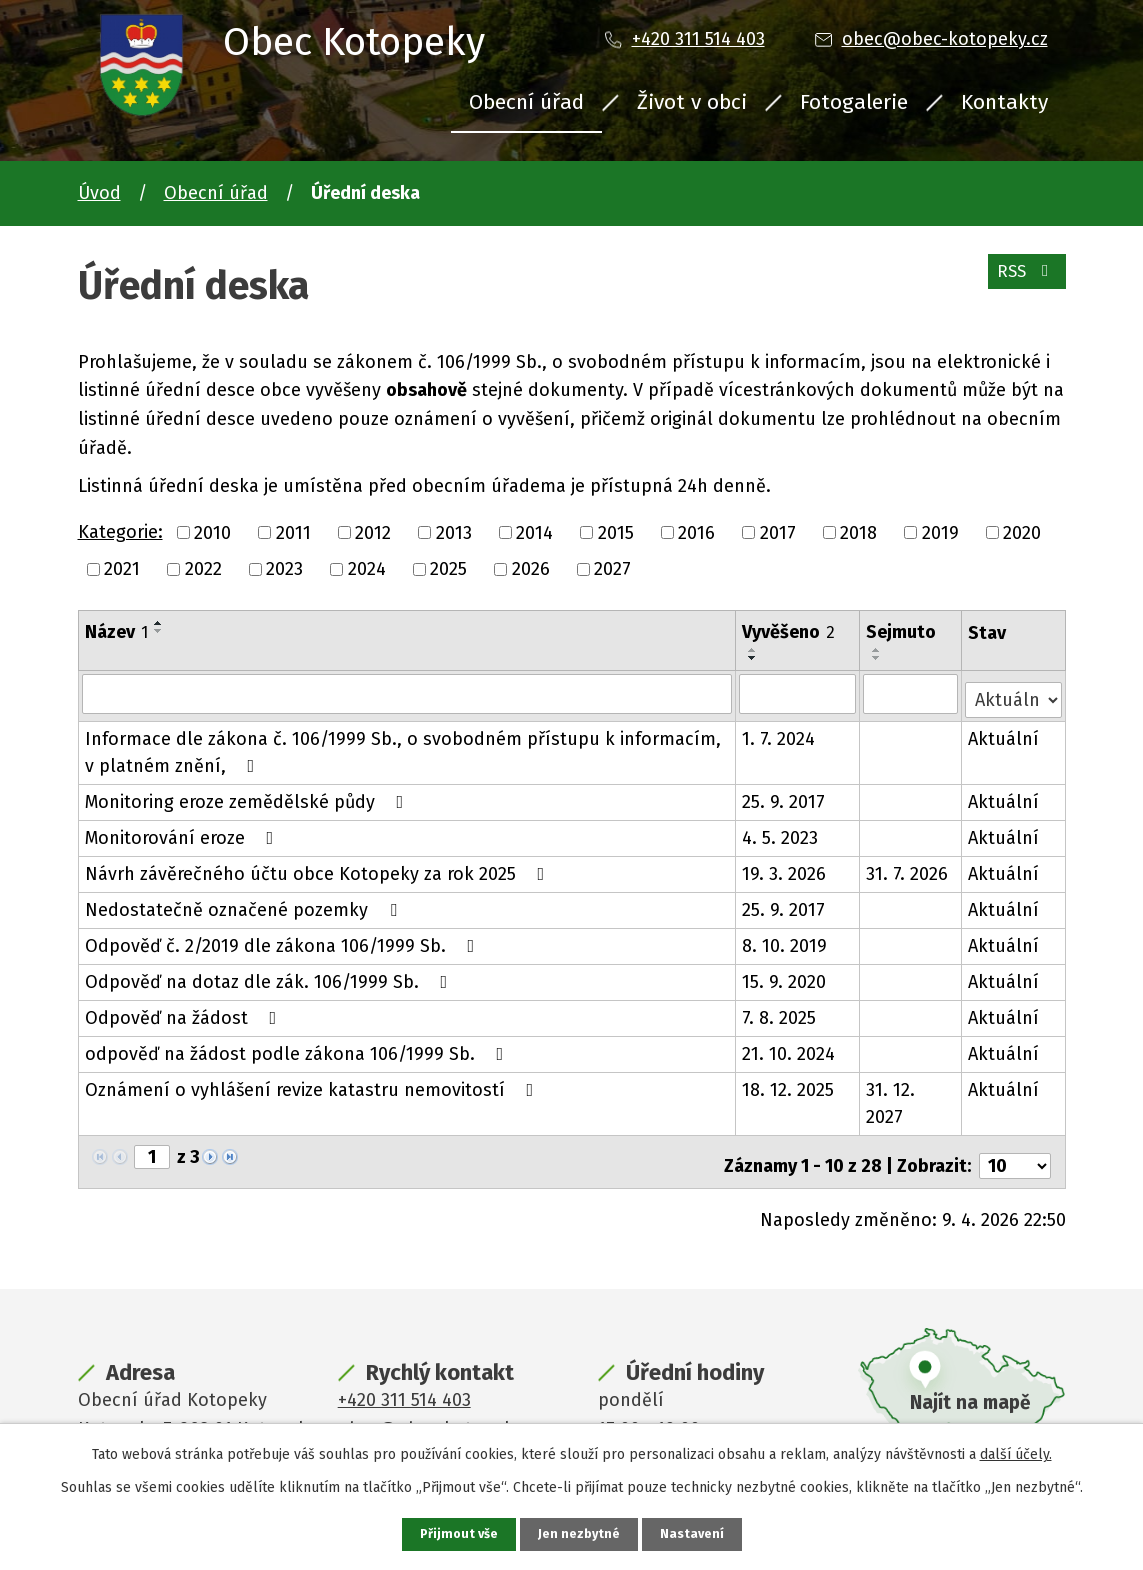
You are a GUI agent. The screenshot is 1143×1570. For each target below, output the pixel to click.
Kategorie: (120, 532)
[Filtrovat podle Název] (408, 693)
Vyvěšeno (789, 632)
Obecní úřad (526, 102)
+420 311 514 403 (698, 39)
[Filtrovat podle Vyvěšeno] (798, 693)
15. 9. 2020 (785, 976)
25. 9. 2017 (784, 796)
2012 (373, 532)
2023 (284, 569)
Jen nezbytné (580, 1533)
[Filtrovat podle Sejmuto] (912, 693)
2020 (1022, 532)
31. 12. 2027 (892, 1097)
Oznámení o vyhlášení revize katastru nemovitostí (313, 1084)
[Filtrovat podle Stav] (1014, 691)
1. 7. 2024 (779, 733)
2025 (448, 569)
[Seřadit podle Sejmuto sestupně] (879, 658)
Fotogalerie (854, 102)
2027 (612, 569)
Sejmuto (903, 632)
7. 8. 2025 (780, 1012)
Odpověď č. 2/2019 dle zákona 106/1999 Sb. (284, 940)
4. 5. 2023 (781, 832)
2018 (858, 532)
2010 (212, 532)
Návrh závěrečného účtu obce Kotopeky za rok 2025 (319, 868)
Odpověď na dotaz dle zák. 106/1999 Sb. (270, 976)
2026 (531, 569)
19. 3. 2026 (785, 868)
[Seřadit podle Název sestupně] (159, 631)
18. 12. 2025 (789, 1084)
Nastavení (696, 1533)
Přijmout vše (456, 1533)
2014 (534, 532)
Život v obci (692, 102)
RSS (1022, 280)
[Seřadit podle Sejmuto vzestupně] (879, 650)
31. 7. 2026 (909, 868)
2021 (122, 569)
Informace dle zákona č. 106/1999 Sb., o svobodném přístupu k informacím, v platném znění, (403, 746)
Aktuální (1004, 733)
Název (116, 632)
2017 (778, 532)
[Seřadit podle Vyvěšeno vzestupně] (754, 650)
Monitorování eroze (183, 832)
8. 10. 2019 (785, 940)
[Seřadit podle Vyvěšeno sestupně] (754, 658)
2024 (367, 569)
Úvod (99, 193)
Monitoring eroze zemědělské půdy (248, 796)
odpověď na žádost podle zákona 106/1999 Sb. (298, 1048)
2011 (293, 532)
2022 (203, 569)
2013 (454, 532)
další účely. (1016, 1452)
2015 (616, 532)
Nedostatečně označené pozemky (245, 904)
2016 (696, 532)
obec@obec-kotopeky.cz (945, 39)
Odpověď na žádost (185, 1012)
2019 (940, 532)
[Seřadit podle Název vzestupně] (159, 623)
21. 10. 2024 (789, 1048)
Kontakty (1004, 102)
